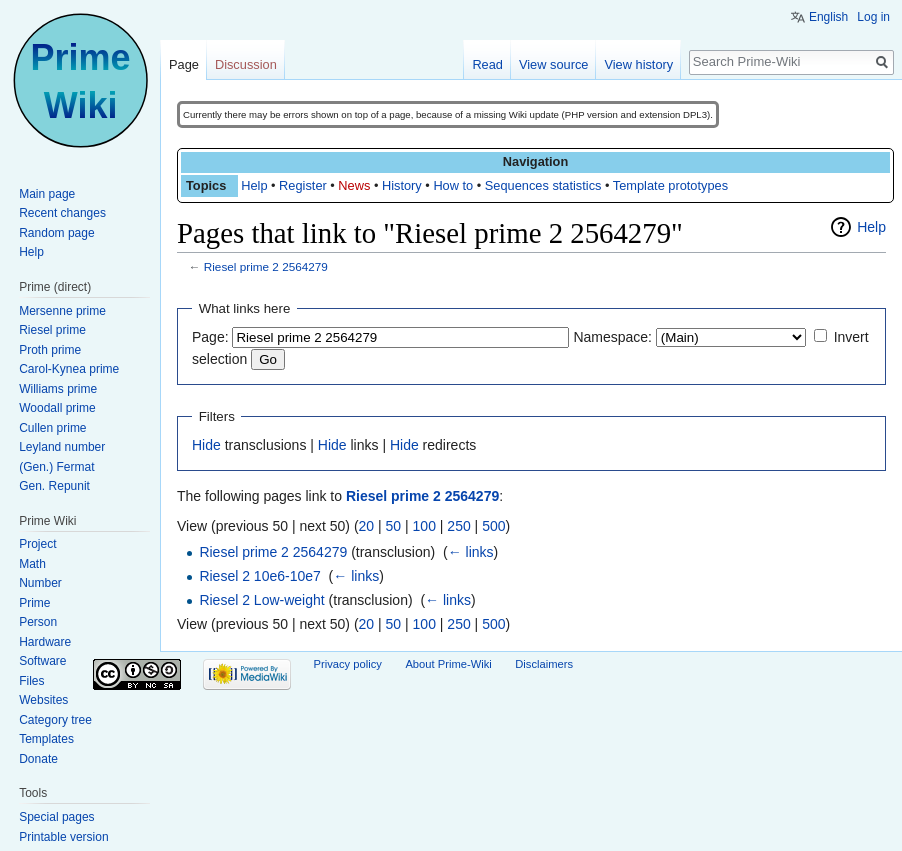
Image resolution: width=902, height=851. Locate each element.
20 (367, 526)
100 (424, 526)
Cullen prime (52, 428)
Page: (210, 337)
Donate (38, 759)
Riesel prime (52, 330)
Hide (206, 445)
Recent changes (62, 213)
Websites (43, 700)
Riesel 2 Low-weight (261, 600)
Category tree (55, 720)
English (828, 17)
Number (40, 583)
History (402, 185)
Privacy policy (348, 664)
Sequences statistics (543, 185)
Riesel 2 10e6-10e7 (259, 576)
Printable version (63, 837)
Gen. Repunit (54, 486)
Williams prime (58, 389)
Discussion (246, 64)
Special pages (56, 817)
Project (37, 544)
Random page (56, 233)
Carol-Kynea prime (69, 369)
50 (394, 526)
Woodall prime (57, 408)
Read (487, 64)
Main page (47, 194)
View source (553, 64)
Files (31, 681)
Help (254, 185)
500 (493, 526)
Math (32, 564)
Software (42, 661)
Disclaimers (544, 664)
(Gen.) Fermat (56, 467)
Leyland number (62, 447)
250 (458, 526)
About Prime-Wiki (448, 664)
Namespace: (612, 337)
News (354, 185)
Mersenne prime (62, 311)
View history (638, 64)
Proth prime (50, 350)
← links (471, 552)
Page (184, 64)
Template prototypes (670, 185)
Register (303, 185)
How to (453, 185)
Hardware (45, 642)
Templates (46, 739)
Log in (873, 17)
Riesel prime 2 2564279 (266, 266)
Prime (34, 603)
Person (38, 622)
